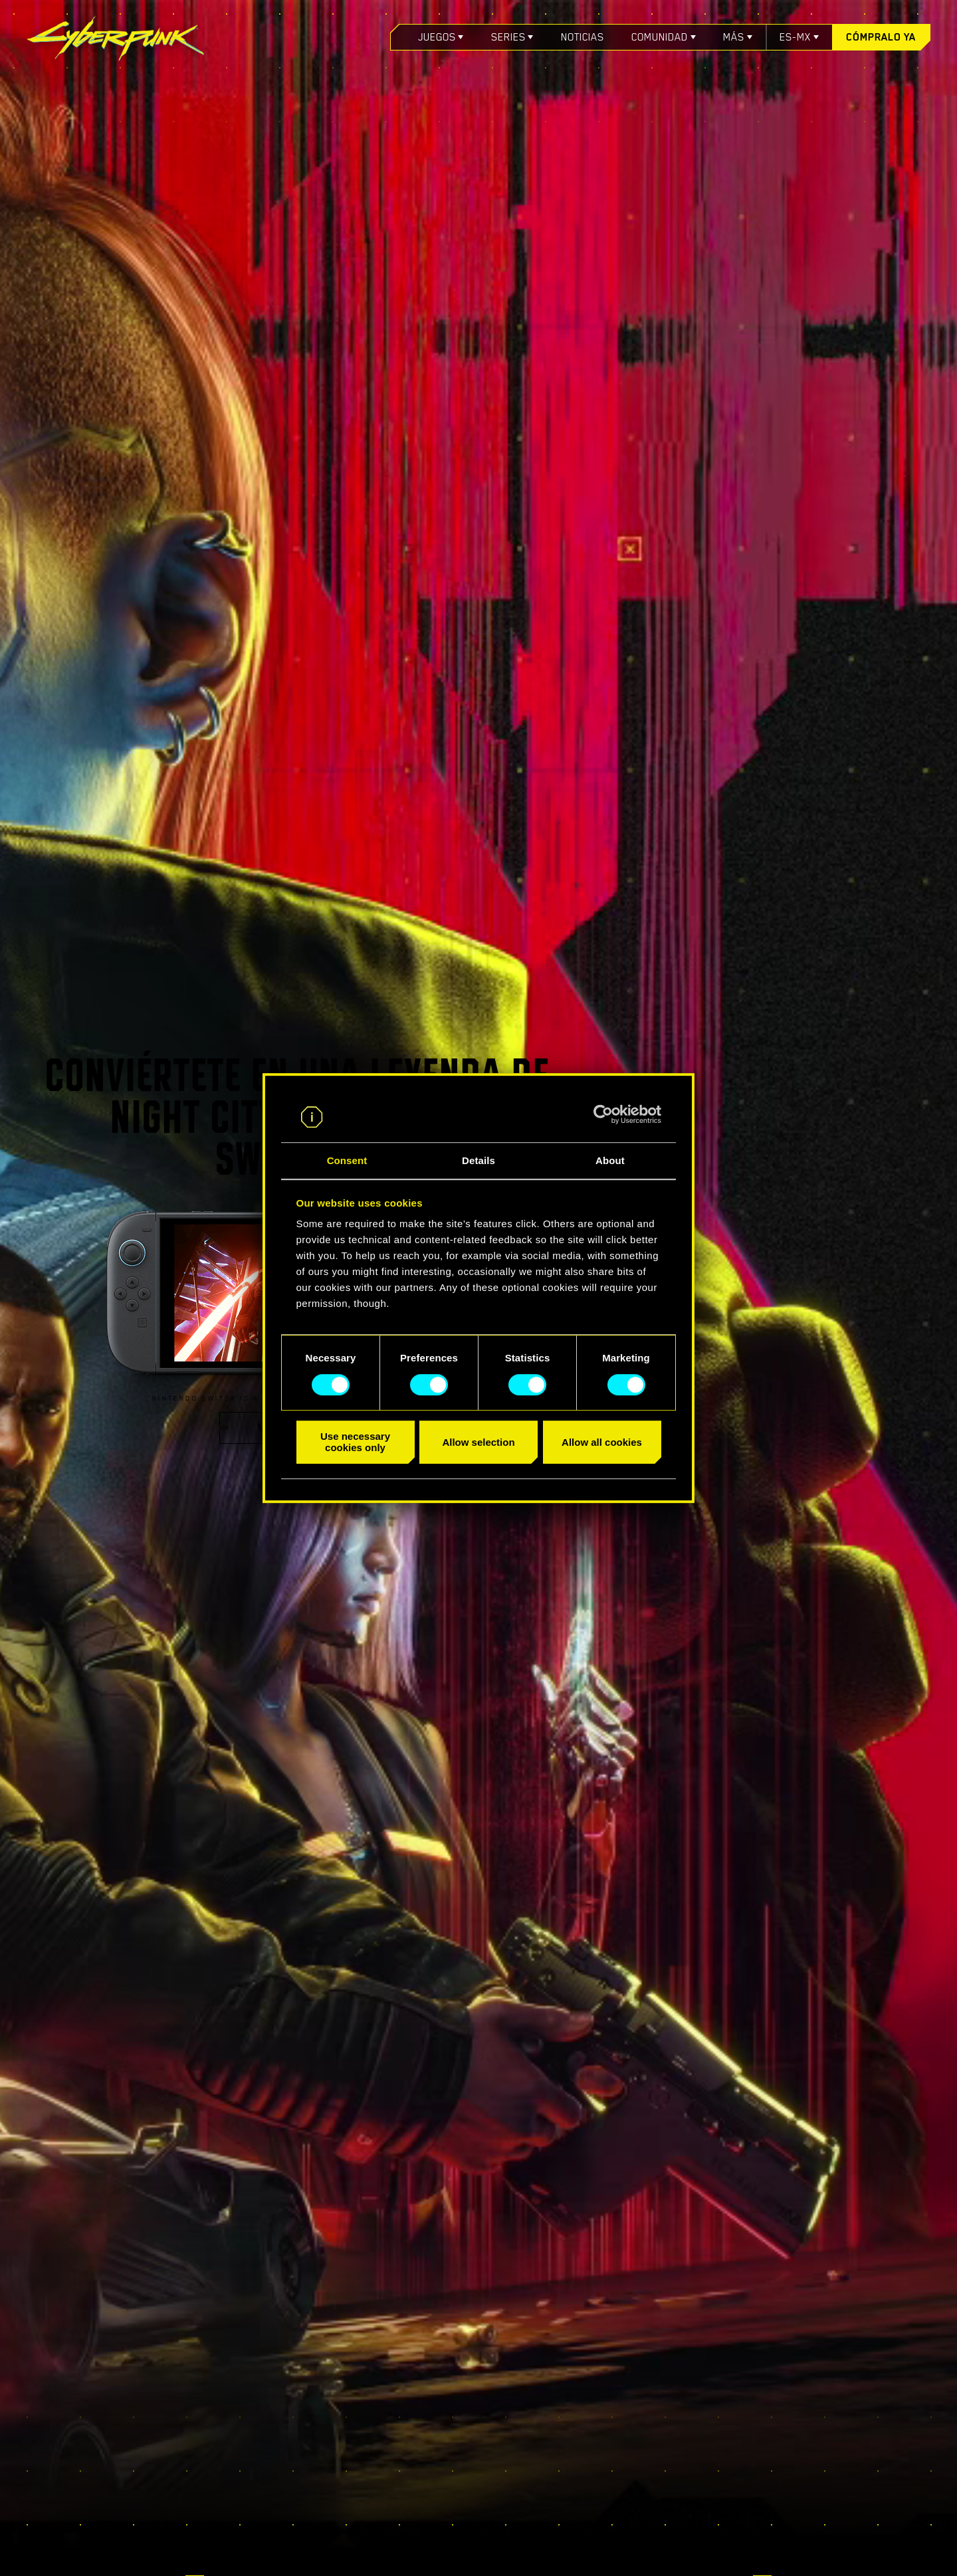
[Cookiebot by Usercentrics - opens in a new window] (603, 1114)
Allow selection (478, 1442)
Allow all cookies (602, 1442)
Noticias (582, 37)
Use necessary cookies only (355, 1442)
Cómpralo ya (881, 37)
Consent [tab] (347, 1161)
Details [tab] (478, 1161)
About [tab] (610, 1161)
